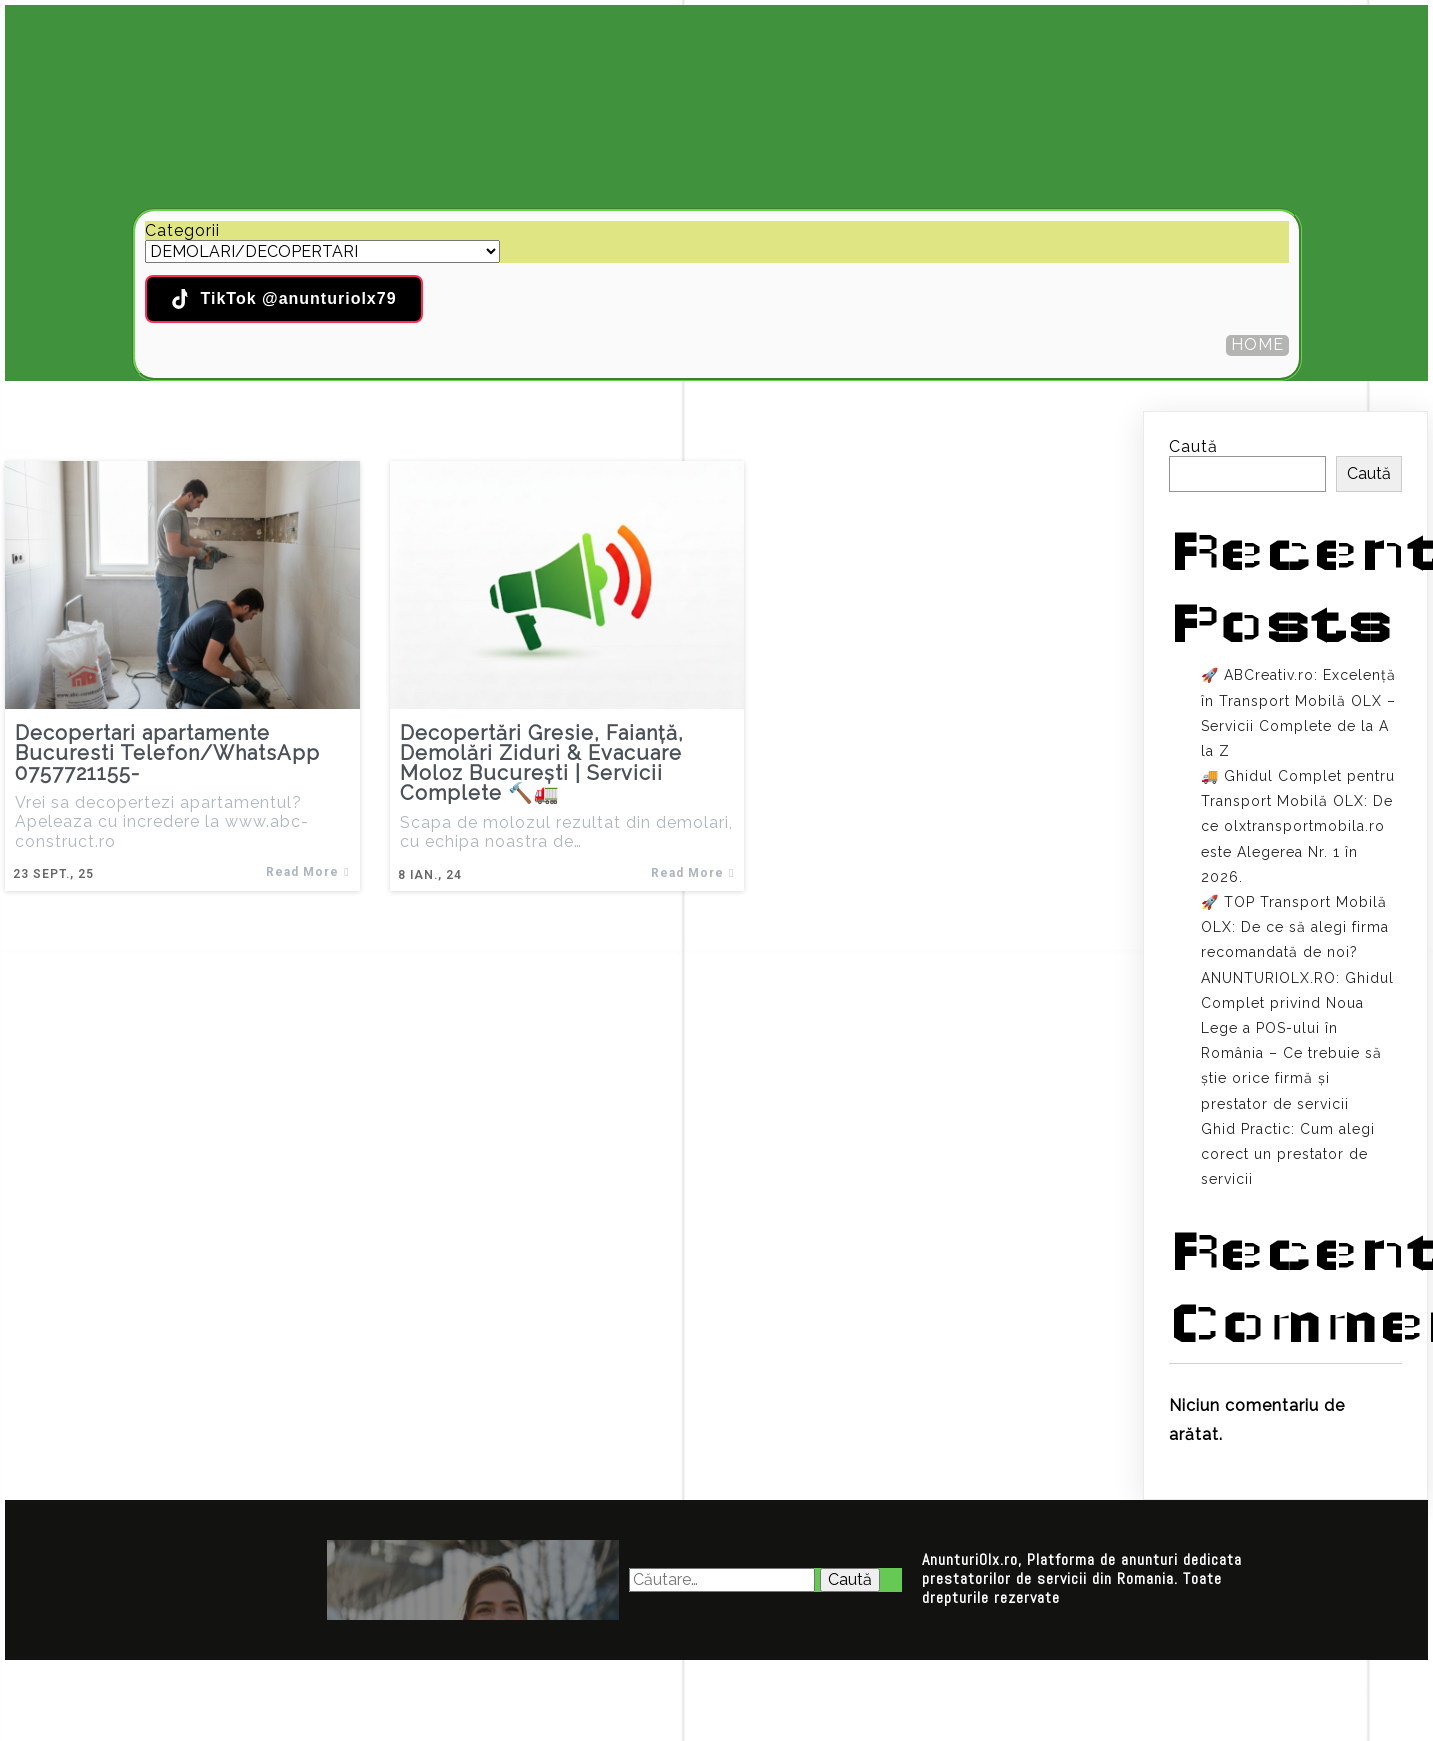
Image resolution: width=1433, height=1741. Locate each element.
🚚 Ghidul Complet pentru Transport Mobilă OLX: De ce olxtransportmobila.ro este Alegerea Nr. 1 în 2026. (1298, 826)
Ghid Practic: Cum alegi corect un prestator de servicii (1288, 1154)
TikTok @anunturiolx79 (284, 299)
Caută (1193, 446)
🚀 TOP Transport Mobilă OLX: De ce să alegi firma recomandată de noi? (1295, 927)
